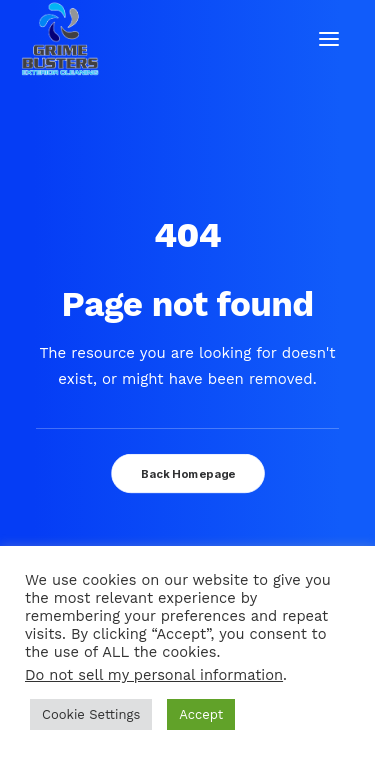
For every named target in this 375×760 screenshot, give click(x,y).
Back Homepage (187, 474)
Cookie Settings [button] (91, 714)
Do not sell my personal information (154, 675)
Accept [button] (201, 714)
